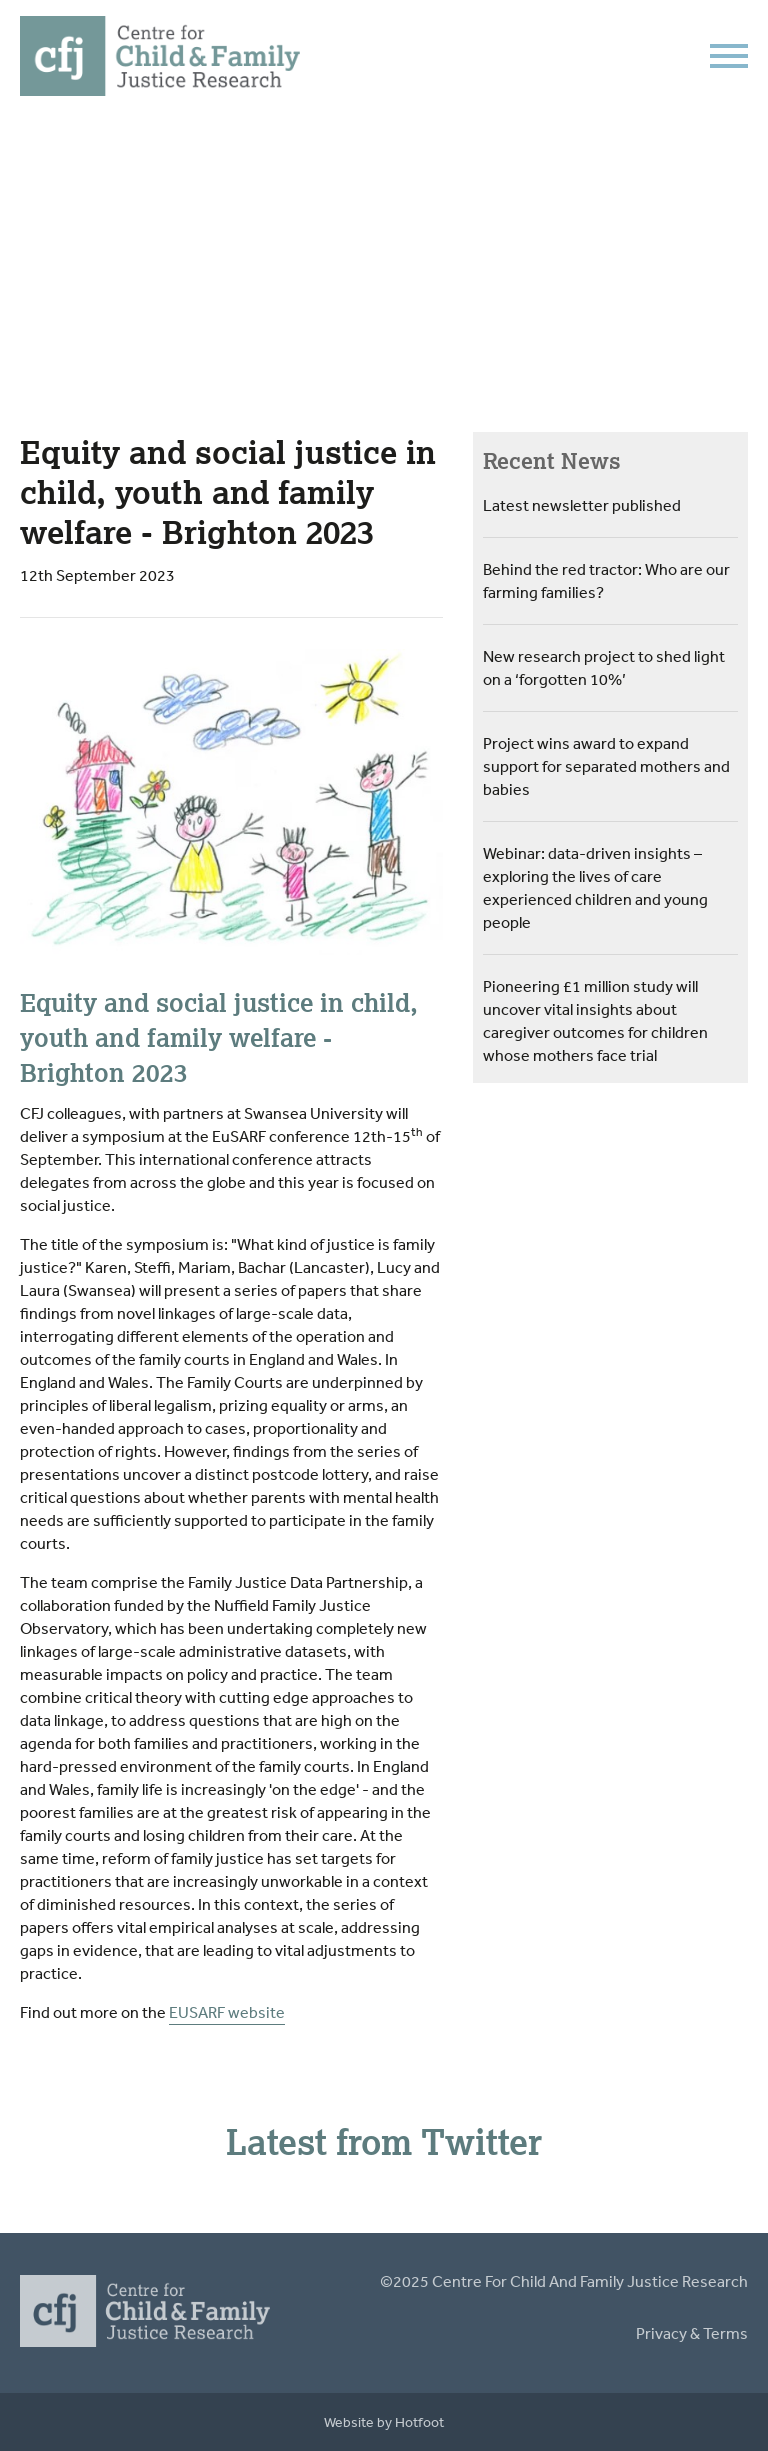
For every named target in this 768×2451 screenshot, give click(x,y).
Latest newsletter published (582, 505)
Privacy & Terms (692, 2333)
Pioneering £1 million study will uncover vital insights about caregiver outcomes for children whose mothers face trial (595, 1020)
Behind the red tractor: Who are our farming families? (606, 580)
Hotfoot (419, 2422)
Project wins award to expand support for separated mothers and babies (606, 766)
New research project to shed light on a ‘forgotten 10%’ (604, 667)
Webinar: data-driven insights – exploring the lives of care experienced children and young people (595, 887)
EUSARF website (227, 2012)
